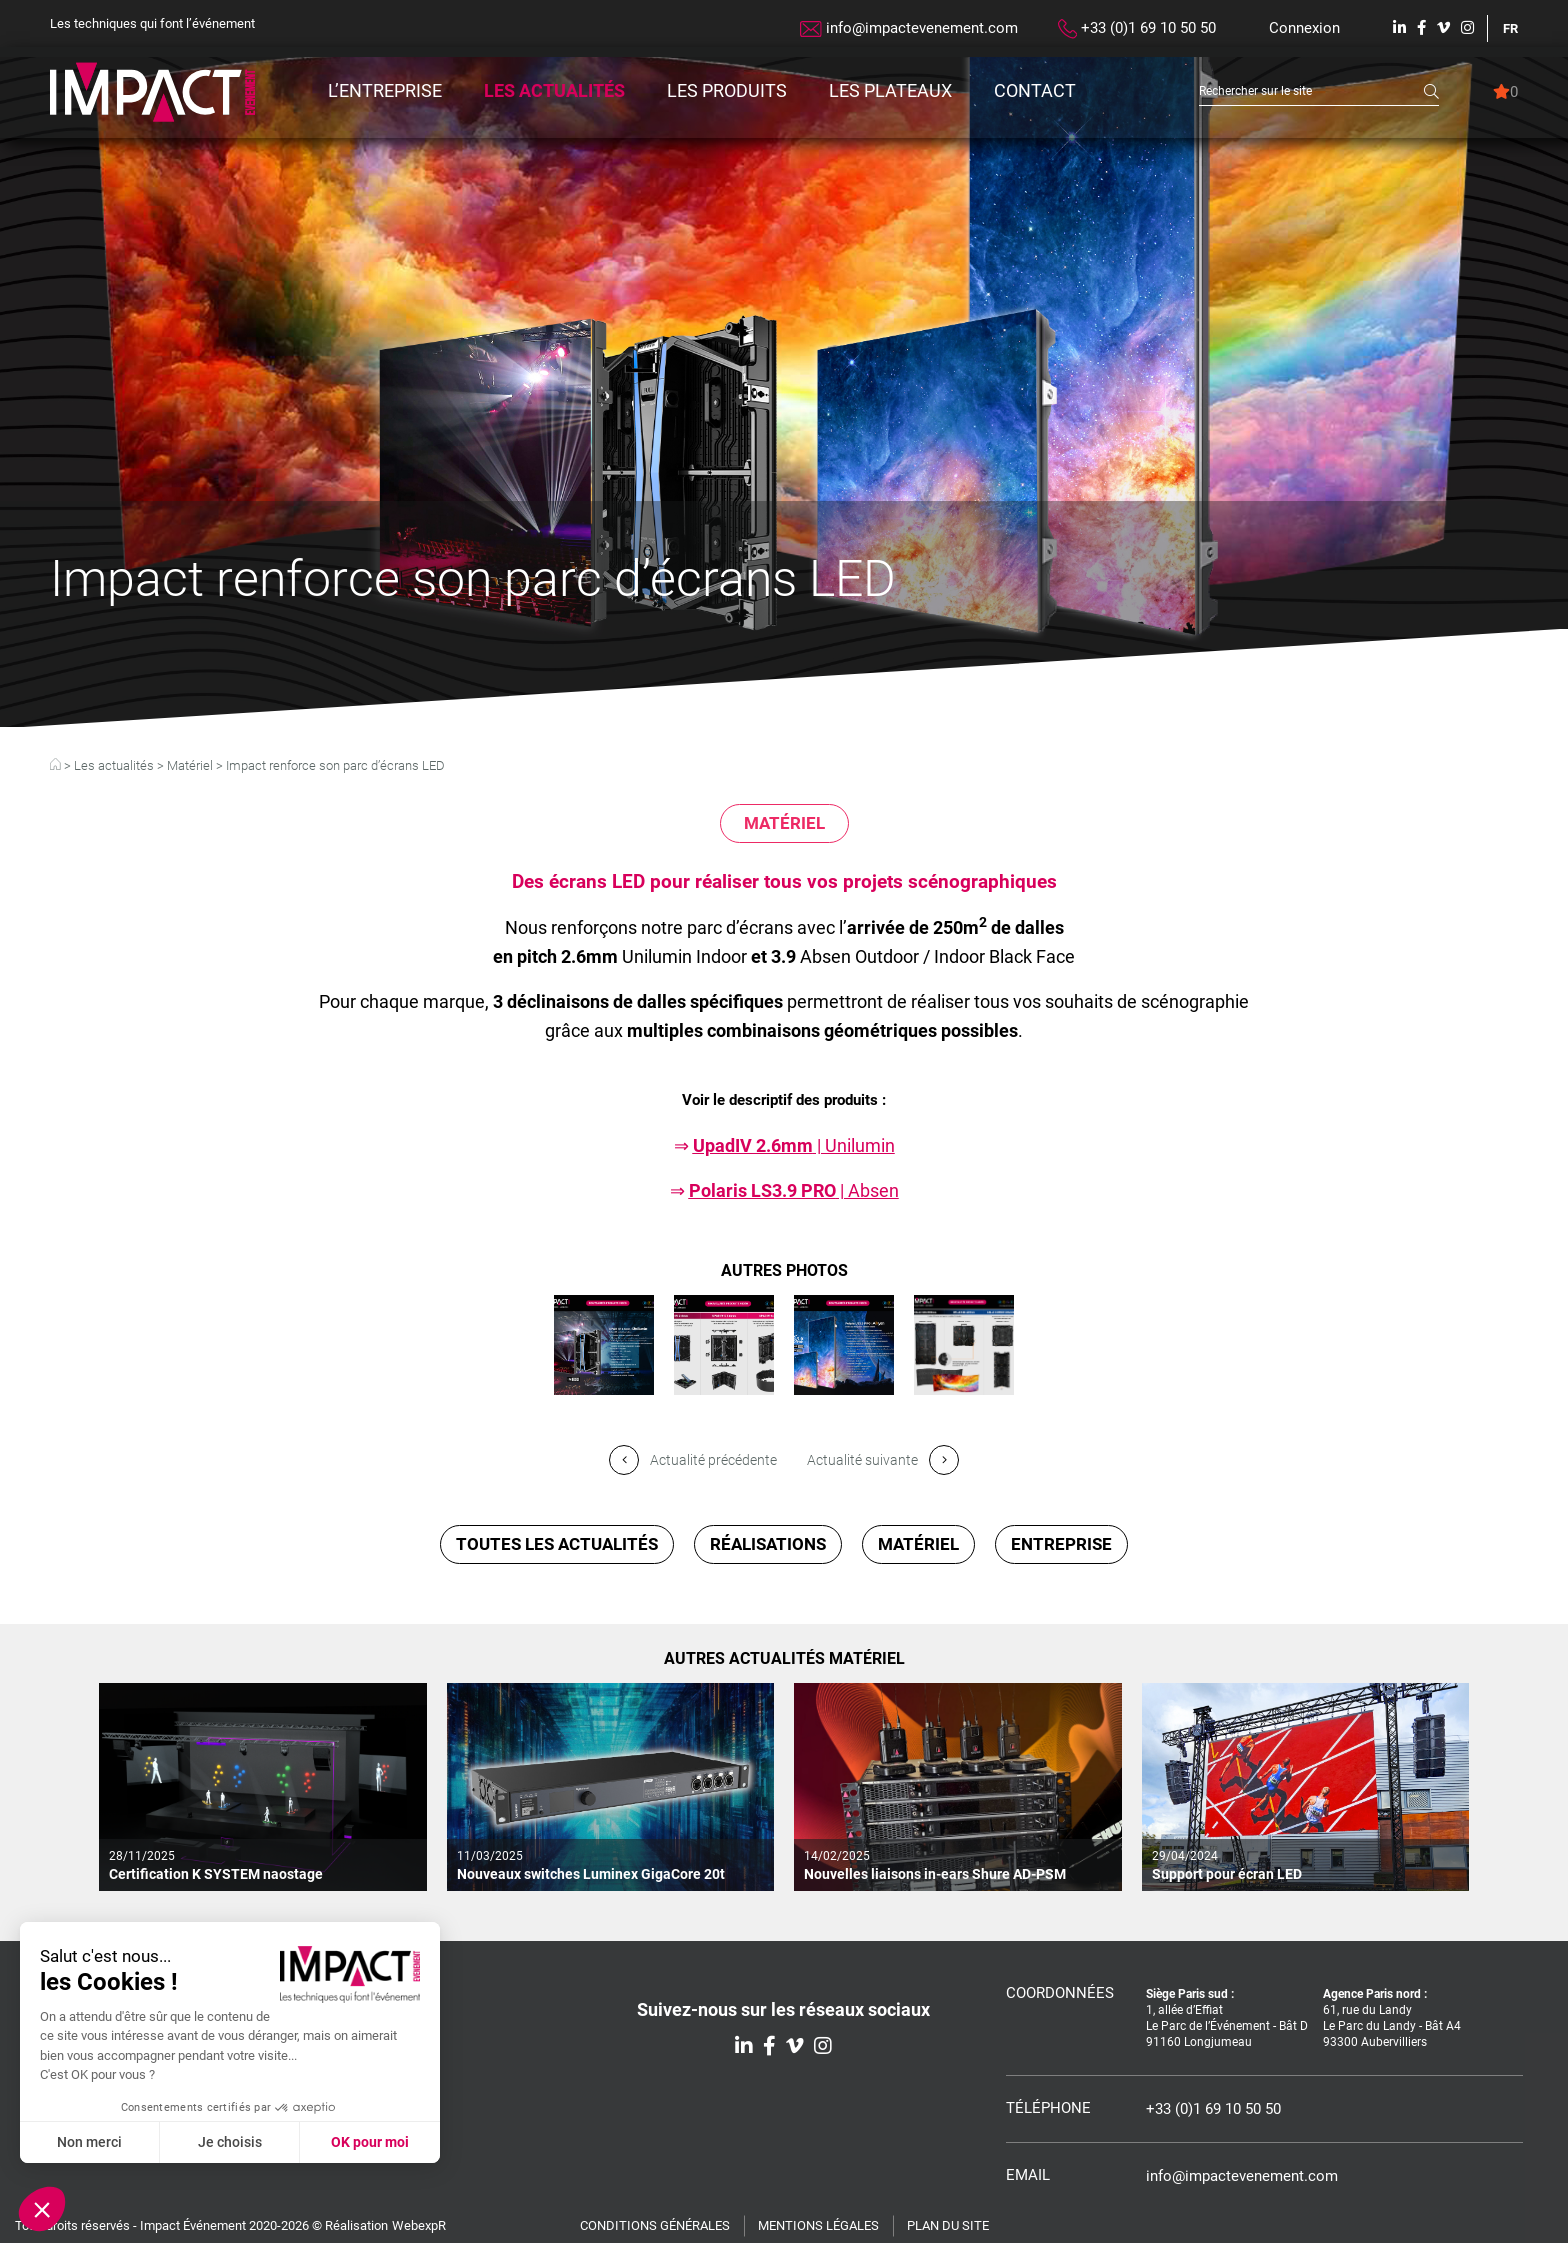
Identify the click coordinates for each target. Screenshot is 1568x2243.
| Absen (794, 1190)
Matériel (190, 765)
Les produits (727, 90)
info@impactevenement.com (909, 28)
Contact (1035, 90)
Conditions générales (655, 2225)
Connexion (1304, 28)
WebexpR (419, 2225)
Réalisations (768, 1544)
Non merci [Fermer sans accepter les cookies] (89, 2142)
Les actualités (554, 90)
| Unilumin (794, 1145)
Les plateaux (890, 90)
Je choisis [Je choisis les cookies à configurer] (230, 2142)
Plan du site (948, 2225)
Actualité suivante (883, 1460)
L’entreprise (385, 90)
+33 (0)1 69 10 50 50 (1137, 29)
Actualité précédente (693, 1460)
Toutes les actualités (557, 1544)
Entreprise (1061, 1544)
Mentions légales (818, 2225)
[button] (42, 2209)
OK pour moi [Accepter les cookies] (370, 2142)
